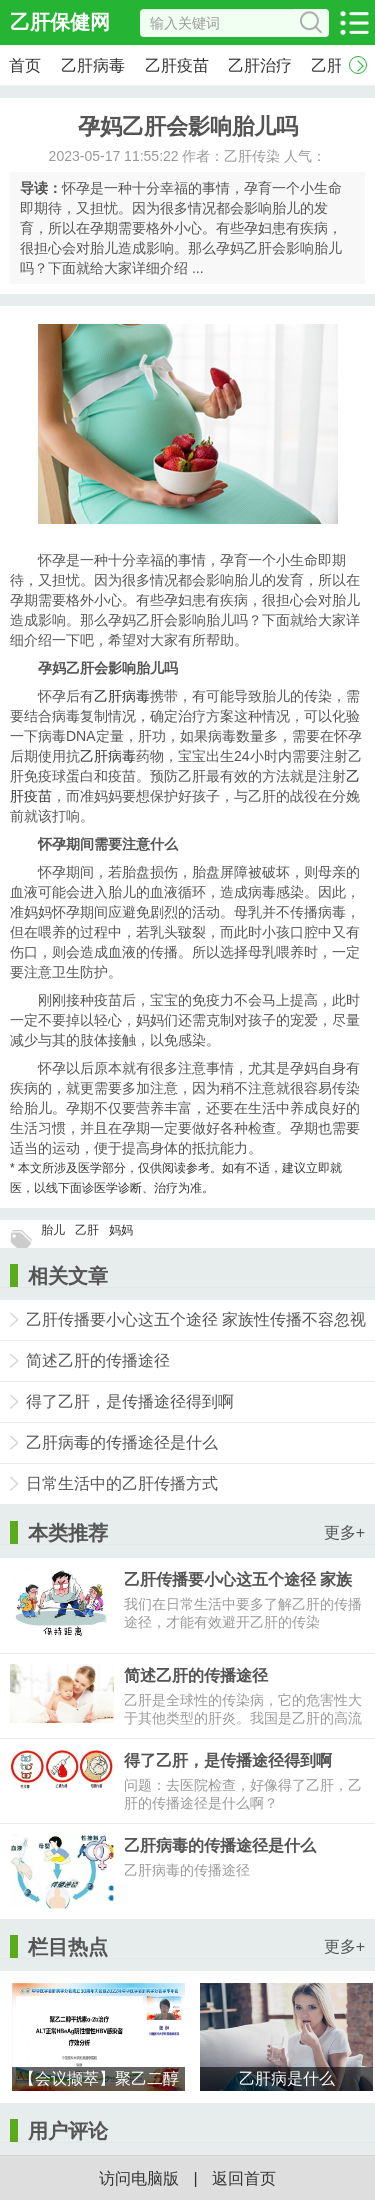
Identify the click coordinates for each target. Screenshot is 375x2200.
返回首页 (244, 2178)
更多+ (344, 1532)
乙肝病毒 (93, 65)
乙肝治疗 (260, 65)
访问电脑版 (139, 2178)
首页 (25, 65)
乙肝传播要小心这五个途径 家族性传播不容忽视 (196, 1319)
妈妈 (121, 1230)
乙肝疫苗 (177, 65)
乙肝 (87, 1230)
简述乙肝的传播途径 (98, 1360)
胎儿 (53, 1230)
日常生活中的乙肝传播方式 (122, 1483)
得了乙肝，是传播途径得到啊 (130, 1401)
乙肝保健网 (60, 22)
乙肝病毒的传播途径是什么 (122, 1442)
